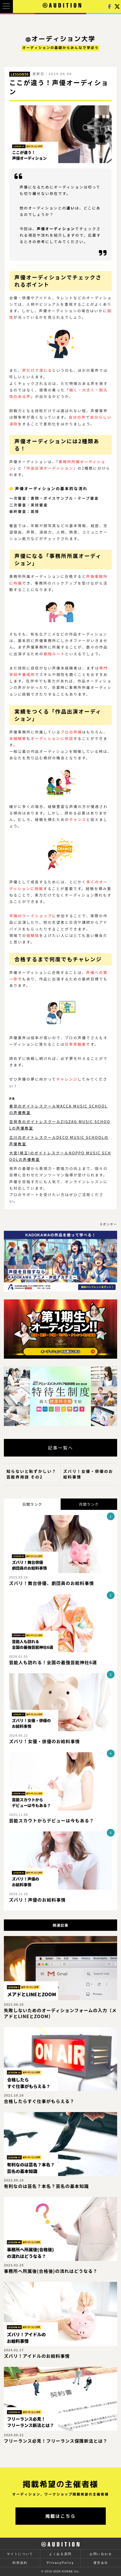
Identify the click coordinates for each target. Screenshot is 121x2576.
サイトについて (20, 2554)
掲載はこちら (60, 2516)
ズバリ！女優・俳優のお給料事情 (88, 1474)
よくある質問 (60, 2554)
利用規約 (19, 2563)
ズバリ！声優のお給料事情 (37, 1900)
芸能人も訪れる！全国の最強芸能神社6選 (53, 1662)
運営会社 (100, 2563)
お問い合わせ (101, 2554)
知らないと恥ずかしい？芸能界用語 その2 (31, 1474)
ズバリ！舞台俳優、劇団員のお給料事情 (51, 1583)
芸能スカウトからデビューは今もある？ (51, 1820)
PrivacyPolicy (60, 2563)
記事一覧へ (60, 1447)
